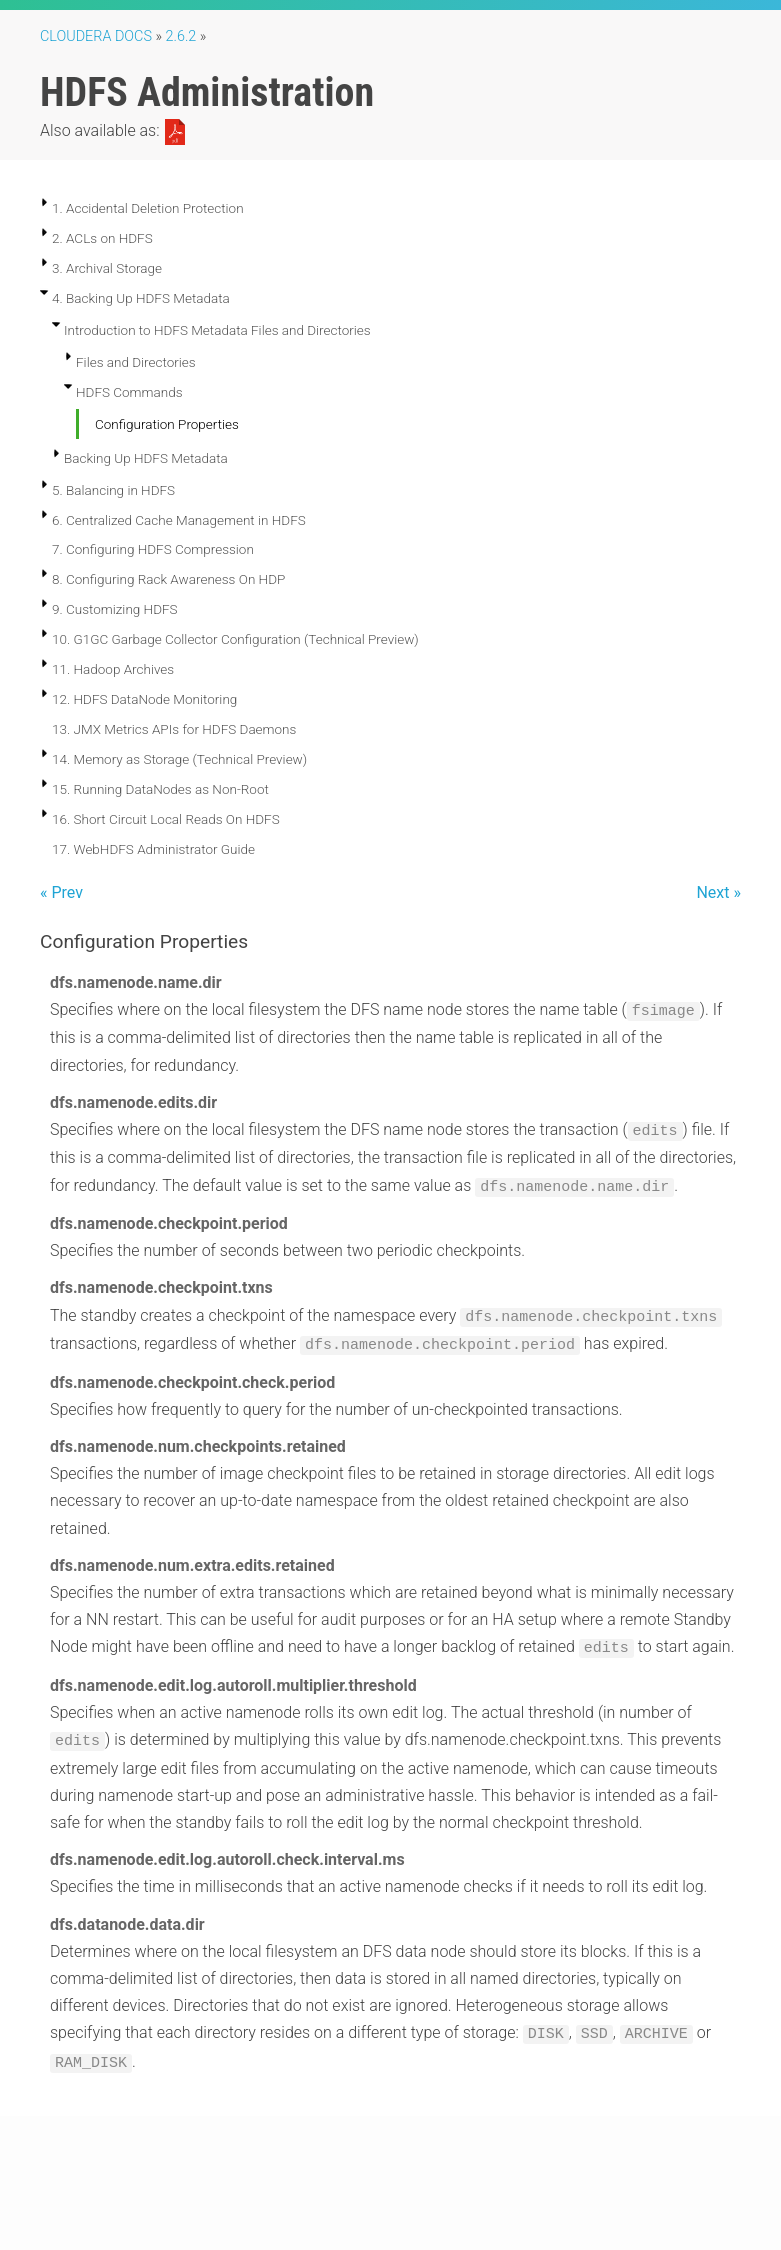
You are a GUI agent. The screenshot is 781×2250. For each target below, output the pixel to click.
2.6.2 (181, 36)
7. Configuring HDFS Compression (153, 549)
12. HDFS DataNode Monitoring (144, 699)
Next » (718, 892)
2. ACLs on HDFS (102, 238)
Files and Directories (136, 362)
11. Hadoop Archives (113, 669)
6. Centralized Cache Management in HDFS (179, 520)
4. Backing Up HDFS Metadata (141, 298)
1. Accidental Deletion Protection (148, 208)
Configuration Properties (167, 424)
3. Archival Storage (107, 268)
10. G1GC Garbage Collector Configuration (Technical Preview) (235, 639)
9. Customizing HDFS (115, 609)
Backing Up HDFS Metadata (146, 458)
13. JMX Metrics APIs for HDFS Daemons (174, 729)
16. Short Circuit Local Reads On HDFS (166, 819)
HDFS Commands (129, 392)
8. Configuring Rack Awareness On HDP (168, 579)
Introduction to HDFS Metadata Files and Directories (217, 330)
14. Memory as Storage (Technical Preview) (179, 759)
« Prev (61, 892)
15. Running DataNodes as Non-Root (160, 789)
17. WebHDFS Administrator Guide (153, 849)
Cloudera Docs (96, 36)
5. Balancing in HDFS (113, 490)
